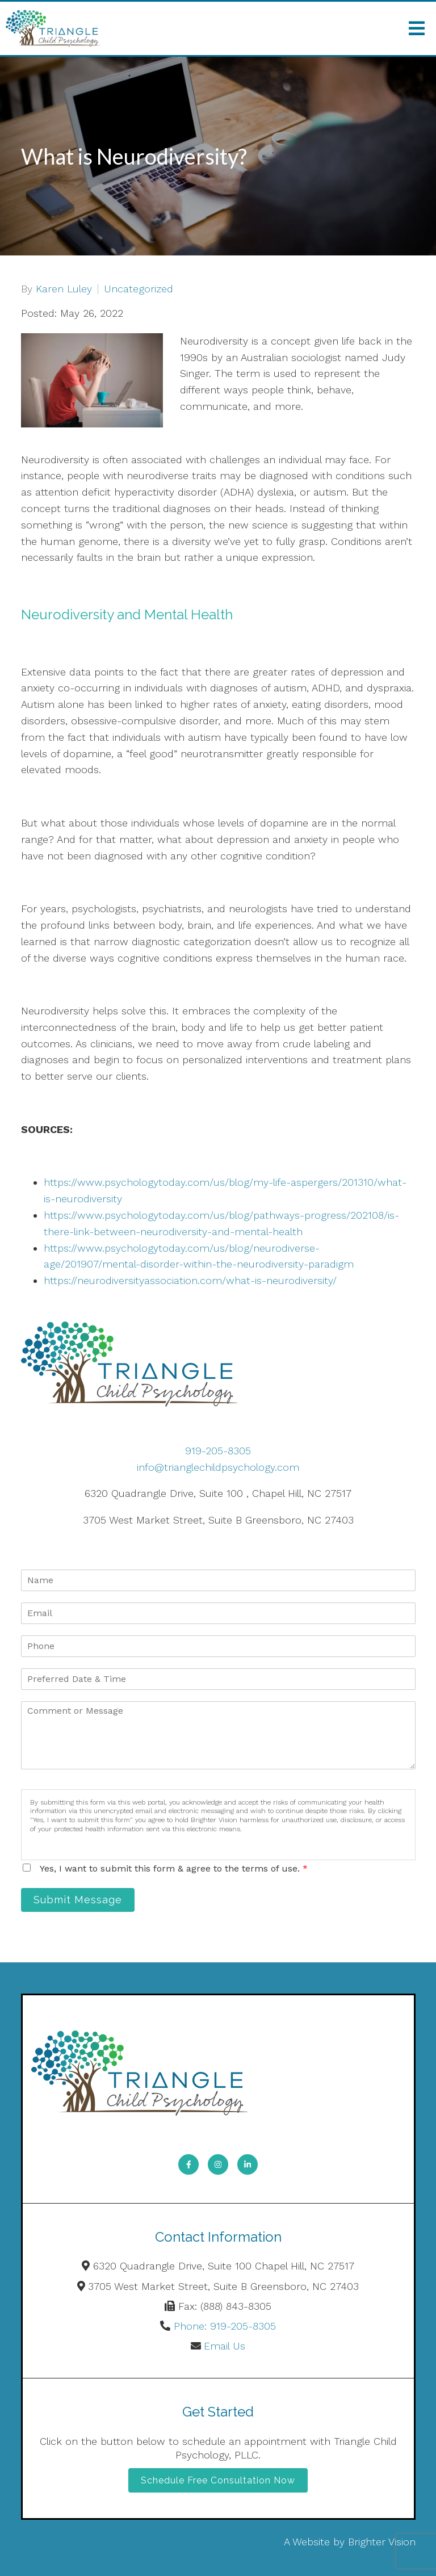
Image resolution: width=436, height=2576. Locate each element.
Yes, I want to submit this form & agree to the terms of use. (174, 1868)
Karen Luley (64, 289)
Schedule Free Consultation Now (218, 2480)
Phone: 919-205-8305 (225, 2326)
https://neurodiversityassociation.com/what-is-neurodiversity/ (190, 1280)
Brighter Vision (382, 2542)
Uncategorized (138, 289)
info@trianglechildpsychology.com (218, 1467)
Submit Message (77, 1900)
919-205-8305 (218, 1451)
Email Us (224, 2346)
